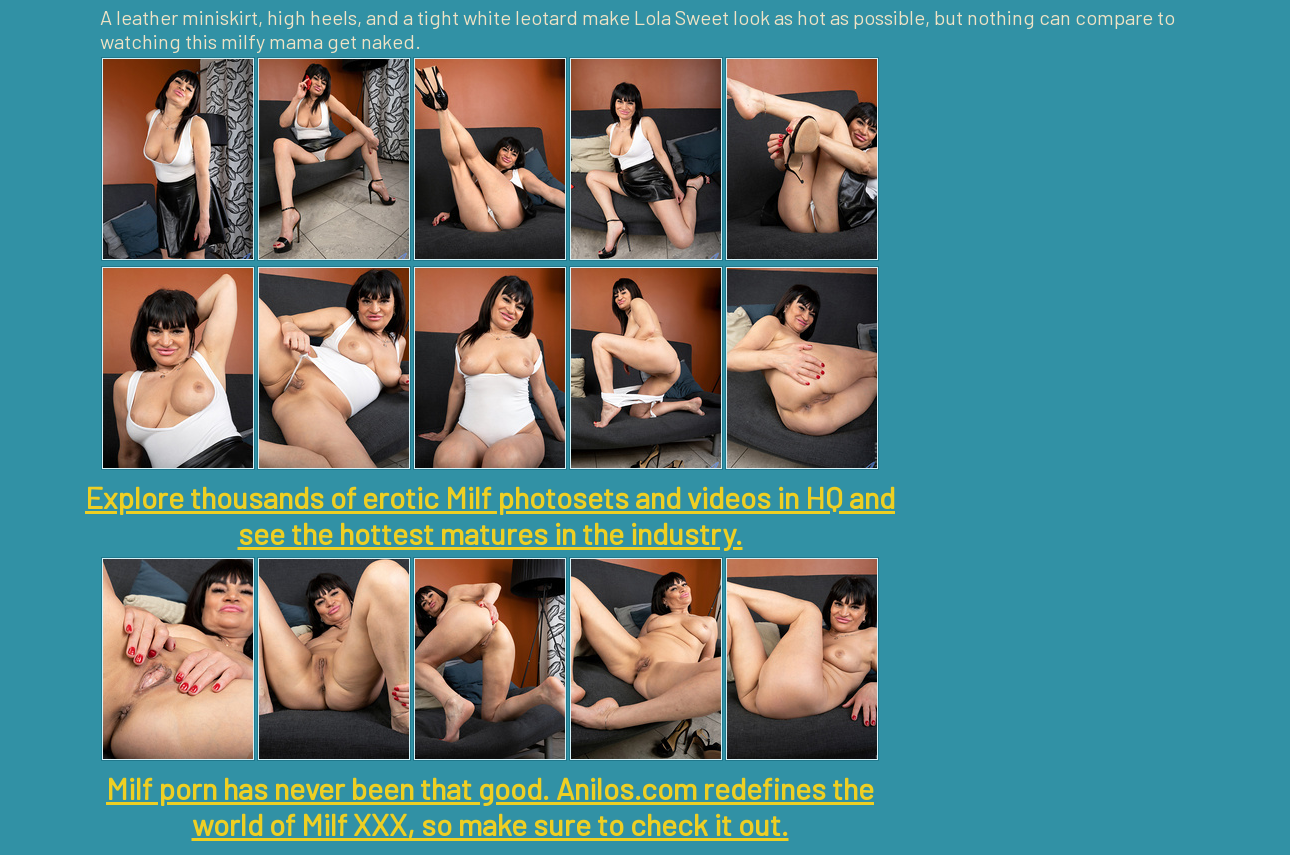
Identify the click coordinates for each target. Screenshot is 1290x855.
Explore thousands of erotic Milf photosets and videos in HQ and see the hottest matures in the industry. (490, 515)
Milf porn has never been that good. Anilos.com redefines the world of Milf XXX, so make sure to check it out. (490, 806)
